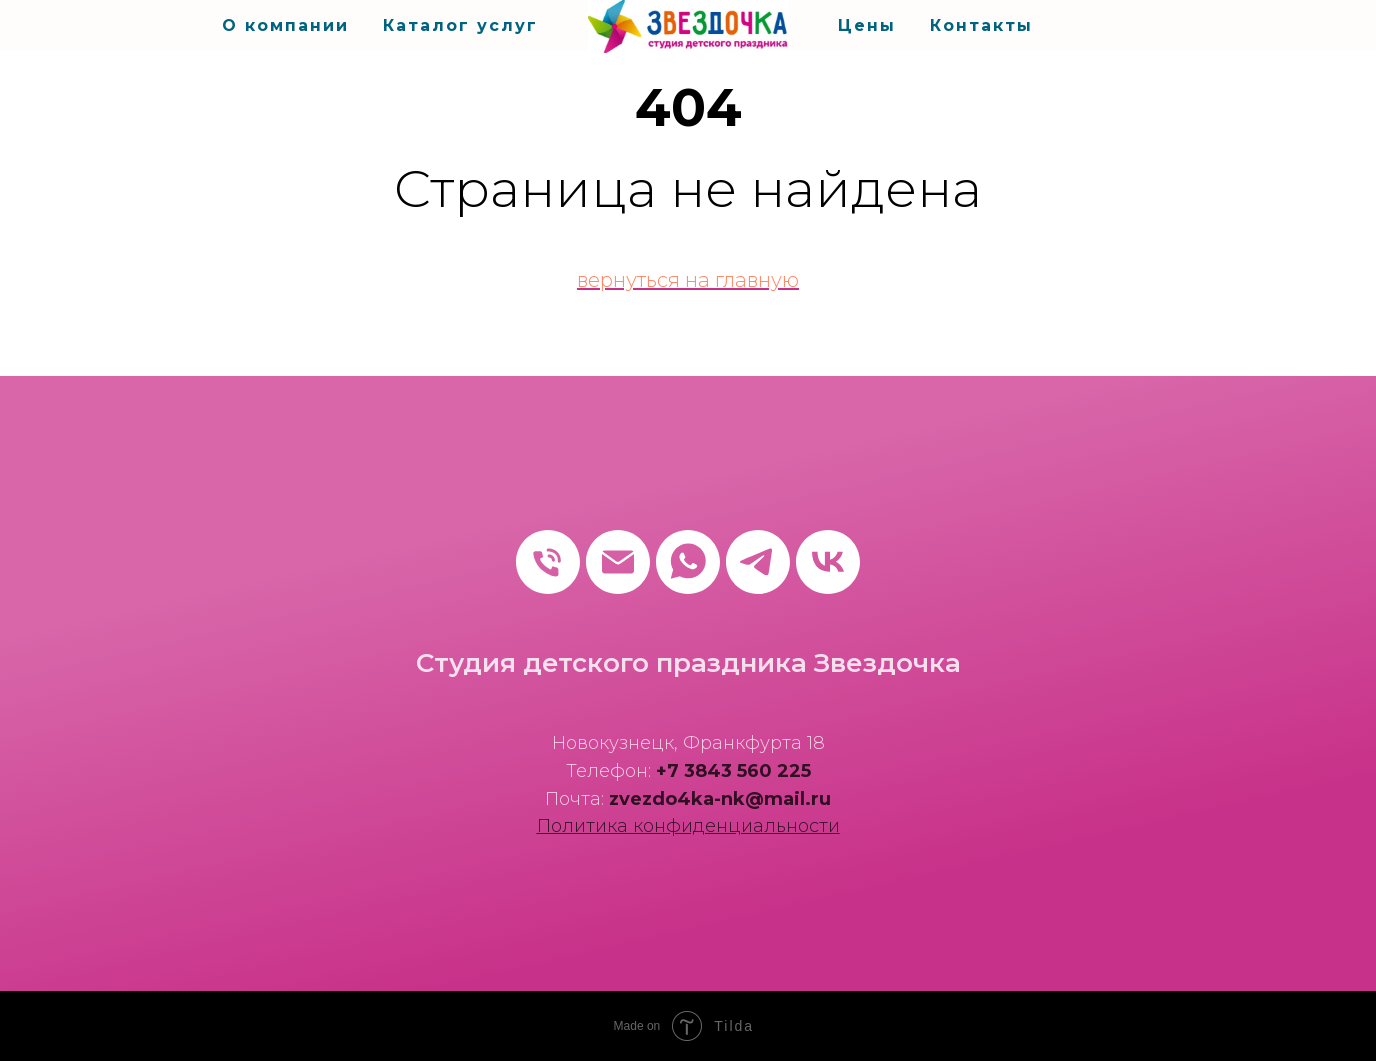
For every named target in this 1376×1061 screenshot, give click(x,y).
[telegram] (758, 562)
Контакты (981, 25)
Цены (867, 25)
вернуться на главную (688, 280)
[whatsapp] (688, 562)
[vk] (828, 562)
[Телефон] (548, 562)
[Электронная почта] (618, 562)
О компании (285, 25)
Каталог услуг (460, 25)
